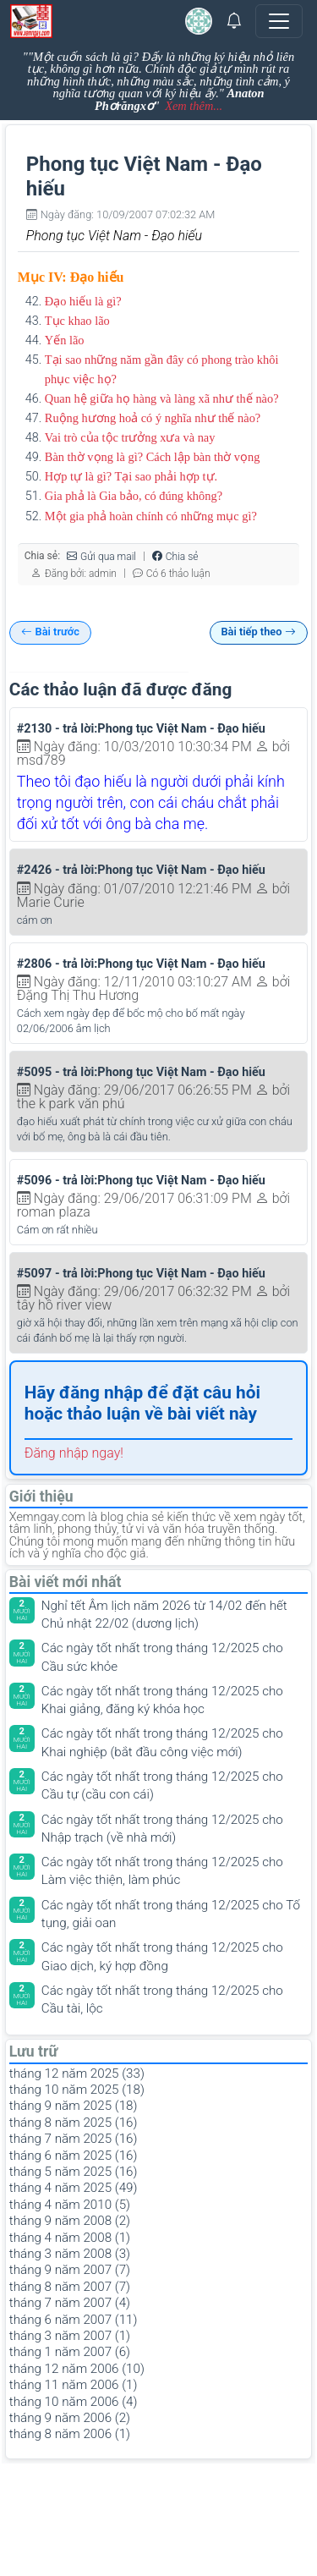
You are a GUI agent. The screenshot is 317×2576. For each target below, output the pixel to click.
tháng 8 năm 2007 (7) (69, 2286)
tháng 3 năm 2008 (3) (69, 2253)
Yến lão (65, 340)
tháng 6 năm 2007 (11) (73, 2319)
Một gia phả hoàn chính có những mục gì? (151, 516)
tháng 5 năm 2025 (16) (73, 2171)
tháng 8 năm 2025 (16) (73, 2122)
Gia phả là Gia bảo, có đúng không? (133, 496)
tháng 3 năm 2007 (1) (69, 2335)
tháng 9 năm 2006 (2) (69, 2417)
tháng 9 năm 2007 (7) (69, 2269)
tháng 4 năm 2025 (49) (73, 2187)
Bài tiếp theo (258, 631)
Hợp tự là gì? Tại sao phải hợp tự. (131, 476)
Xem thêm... (193, 106)
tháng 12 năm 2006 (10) (77, 2368)
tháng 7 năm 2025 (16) (73, 2138)
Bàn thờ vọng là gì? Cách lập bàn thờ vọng (152, 457)
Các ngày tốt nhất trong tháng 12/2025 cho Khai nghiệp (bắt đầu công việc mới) (162, 1742)
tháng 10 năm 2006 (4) (73, 2401)
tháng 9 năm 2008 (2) (69, 2220)
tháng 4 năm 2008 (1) (69, 2237)
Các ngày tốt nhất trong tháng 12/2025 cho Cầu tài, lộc (162, 1999)
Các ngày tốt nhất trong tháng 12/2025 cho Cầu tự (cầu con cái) (162, 1785)
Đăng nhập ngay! (74, 1453)
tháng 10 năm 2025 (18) (77, 2089)
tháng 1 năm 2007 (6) (69, 2351)
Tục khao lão (77, 320)
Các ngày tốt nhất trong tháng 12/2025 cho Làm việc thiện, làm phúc (162, 1870)
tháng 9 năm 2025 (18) (73, 2105)
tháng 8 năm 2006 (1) (69, 2433)
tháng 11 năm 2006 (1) (73, 2384)
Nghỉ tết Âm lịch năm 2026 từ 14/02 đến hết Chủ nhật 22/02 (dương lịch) (164, 1614)
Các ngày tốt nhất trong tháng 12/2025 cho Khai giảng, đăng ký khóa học (162, 1699)
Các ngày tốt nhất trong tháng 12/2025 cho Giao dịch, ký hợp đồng (162, 1956)
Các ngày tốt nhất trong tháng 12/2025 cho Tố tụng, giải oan (170, 1914)
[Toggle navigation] (279, 21)
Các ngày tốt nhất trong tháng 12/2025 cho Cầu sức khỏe (162, 1656)
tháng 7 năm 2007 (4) (69, 2302)
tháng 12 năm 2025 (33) (77, 2073)
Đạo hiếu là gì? (83, 301)
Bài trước (50, 631)
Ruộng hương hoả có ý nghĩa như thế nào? (152, 418)
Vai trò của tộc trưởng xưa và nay (130, 437)
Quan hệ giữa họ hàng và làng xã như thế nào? (162, 398)
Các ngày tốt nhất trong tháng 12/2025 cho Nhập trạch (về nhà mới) (162, 1828)
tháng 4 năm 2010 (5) (69, 2204)
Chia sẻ (175, 556)
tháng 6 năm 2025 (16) (73, 2155)
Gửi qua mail (101, 556)
